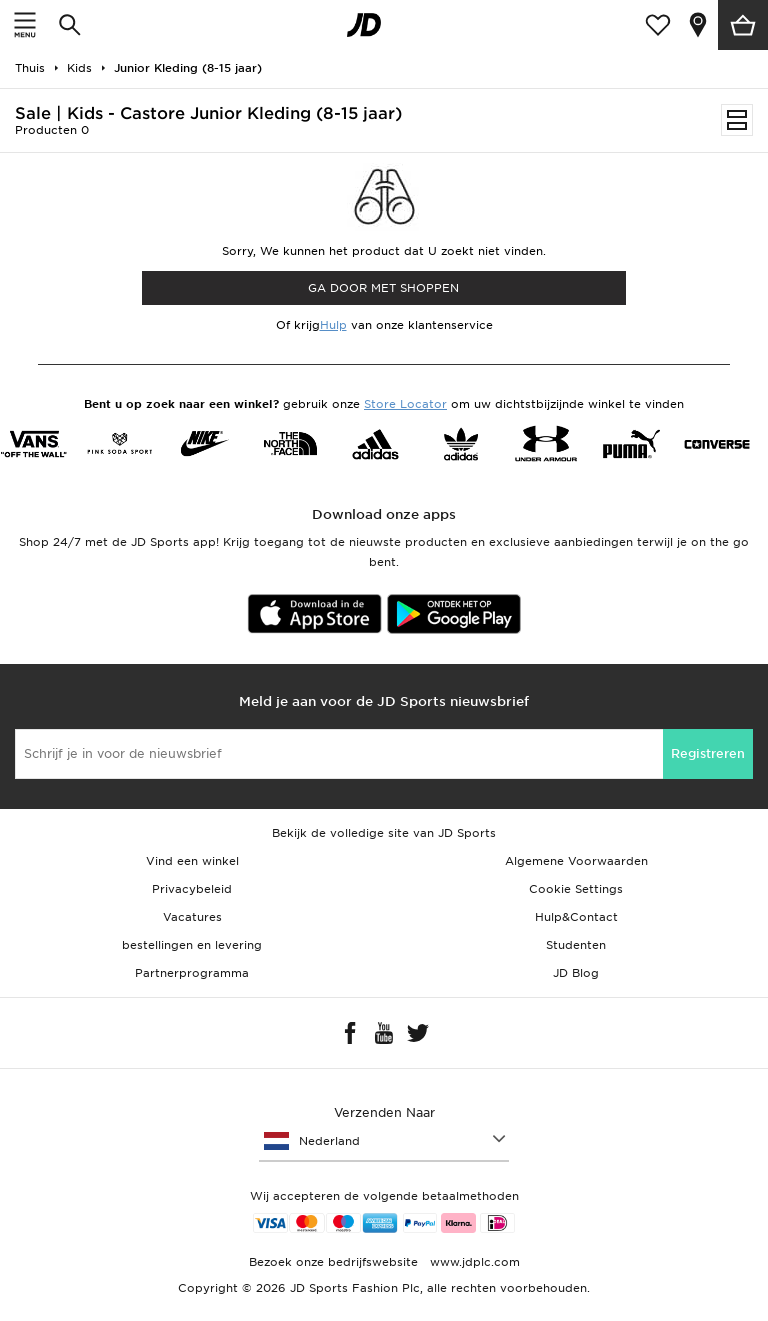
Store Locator (405, 404)
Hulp (333, 325)
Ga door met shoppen (383, 288)
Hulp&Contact (576, 917)
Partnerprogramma (192, 973)
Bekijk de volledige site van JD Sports (384, 833)
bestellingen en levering (192, 945)
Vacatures (192, 917)
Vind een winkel (192, 861)
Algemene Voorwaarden (576, 861)
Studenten (576, 945)
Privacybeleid (192, 889)
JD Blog (576, 973)
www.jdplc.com (473, 1262)
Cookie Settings (576, 889)
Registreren (708, 753)
